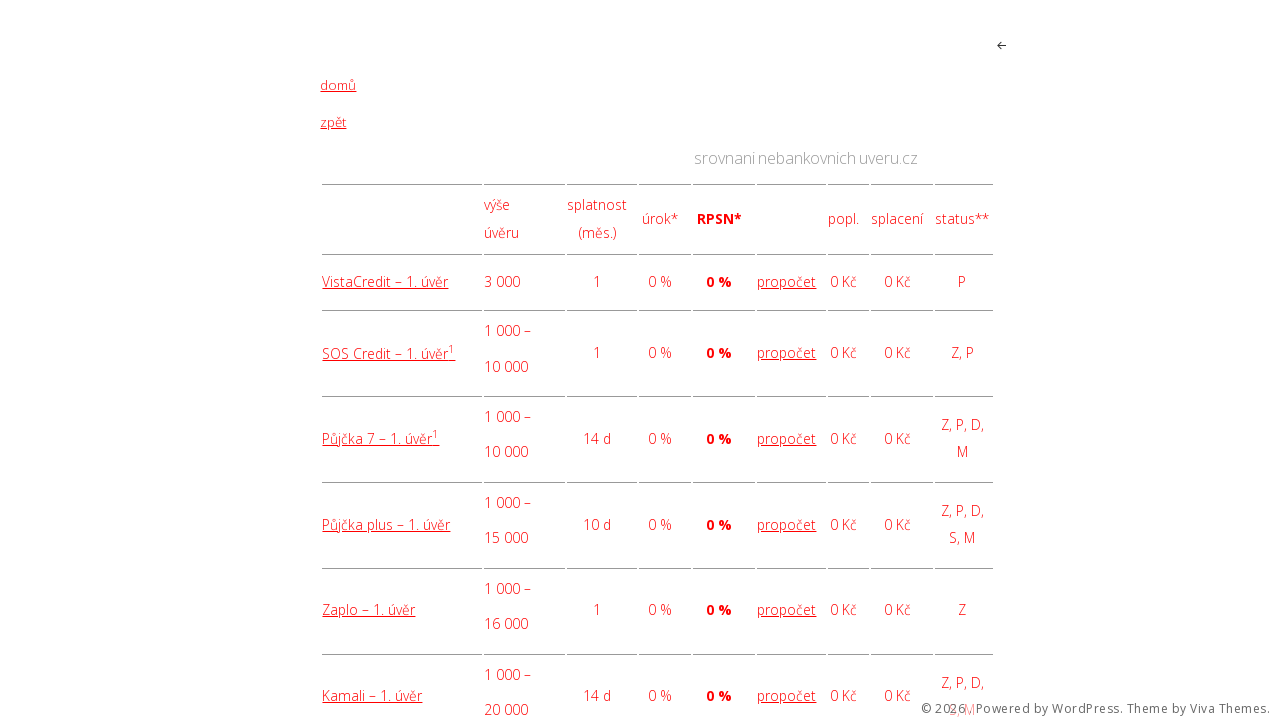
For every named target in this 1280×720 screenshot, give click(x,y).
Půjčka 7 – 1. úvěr (380, 438)
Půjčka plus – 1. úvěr (386, 524)
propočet (786, 281)
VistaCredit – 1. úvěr (385, 281)
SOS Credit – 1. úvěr (388, 353)
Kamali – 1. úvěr (372, 695)
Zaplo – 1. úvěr (368, 609)
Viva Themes (1228, 709)
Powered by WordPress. (1050, 709)
